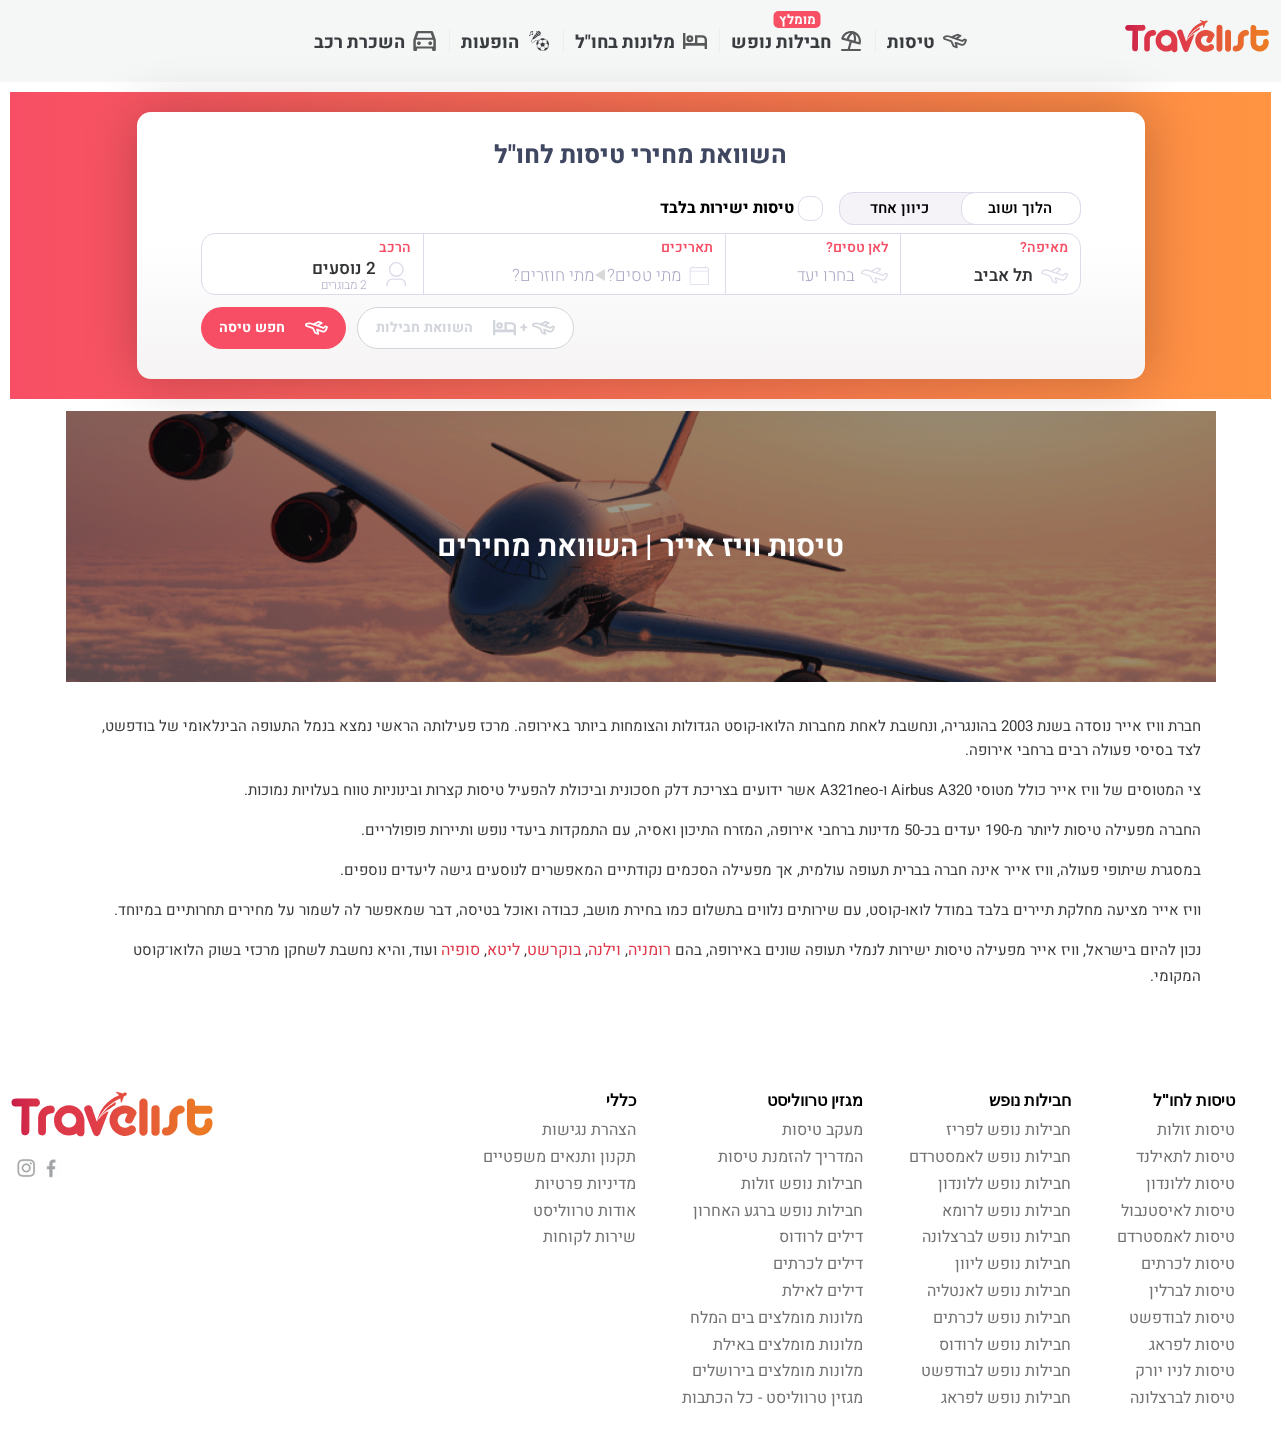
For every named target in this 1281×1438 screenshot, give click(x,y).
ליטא (503, 950)
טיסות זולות (1196, 1130)
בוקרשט (554, 950)
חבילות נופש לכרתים (1002, 1318)
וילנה (604, 950)
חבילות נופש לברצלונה (996, 1237)
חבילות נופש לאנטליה (999, 1291)
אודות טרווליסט (584, 1211)
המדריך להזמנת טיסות (790, 1157)
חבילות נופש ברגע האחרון (778, 1211)
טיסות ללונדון (1190, 1184)
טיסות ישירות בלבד (741, 208)
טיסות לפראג (1192, 1345)
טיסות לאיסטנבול (1178, 1211)
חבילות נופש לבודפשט (996, 1371)
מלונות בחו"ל (641, 42)
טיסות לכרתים (1188, 1264)
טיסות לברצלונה (1182, 1398)
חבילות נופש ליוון (1013, 1264)
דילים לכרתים (818, 1264)
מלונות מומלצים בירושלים (777, 1371)
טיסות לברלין (1192, 1291)
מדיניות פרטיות (585, 1184)
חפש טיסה (273, 327)
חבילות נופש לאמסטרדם (990, 1157)
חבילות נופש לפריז (1008, 1130)
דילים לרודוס (821, 1237)
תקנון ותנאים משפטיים (559, 1157)
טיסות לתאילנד (1185, 1157)
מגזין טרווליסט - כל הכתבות (772, 1398)
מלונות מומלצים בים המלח (776, 1318)
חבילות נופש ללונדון (1004, 1184)
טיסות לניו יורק (1185, 1371)
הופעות (506, 42)
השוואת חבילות (465, 327)
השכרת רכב (375, 42)
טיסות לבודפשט (1182, 1318)
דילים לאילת (822, 1291)
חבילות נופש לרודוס (1005, 1345)
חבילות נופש (797, 33)
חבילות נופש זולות (802, 1184)
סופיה (460, 950)
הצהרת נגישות (589, 1130)
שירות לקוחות (589, 1237)
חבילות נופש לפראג (1006, 1398)
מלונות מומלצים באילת (788, 1345)
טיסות (927, 42)
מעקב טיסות (822, 1130)
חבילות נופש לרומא (1006, 1211)
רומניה (649, 950)
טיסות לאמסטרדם (1176, 1237)
